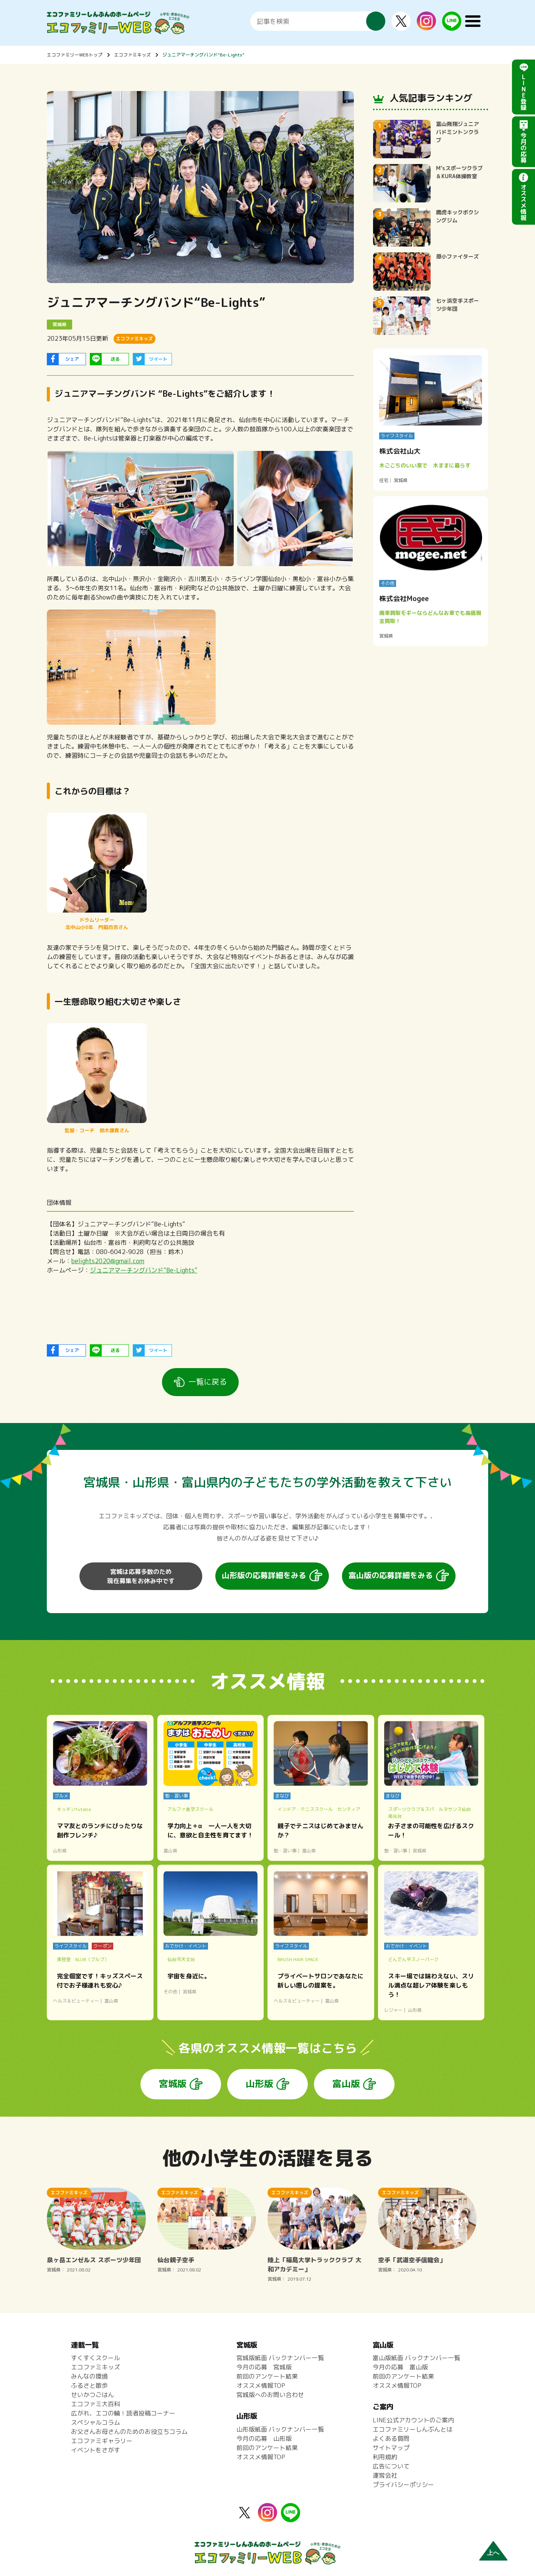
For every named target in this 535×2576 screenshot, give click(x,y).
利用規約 (385, 2457)
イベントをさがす (95, 2450)
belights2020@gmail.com (107, 1261)
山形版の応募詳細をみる (264, 1575)
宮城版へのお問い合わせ (270, 2394)
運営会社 (385, 2475)
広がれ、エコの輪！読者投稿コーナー (123, 2413)
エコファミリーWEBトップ (74, 54)
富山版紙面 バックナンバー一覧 (416, 2358)
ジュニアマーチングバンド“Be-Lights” (203, 54)
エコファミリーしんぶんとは (412, 2429)
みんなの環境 (89, 2376)
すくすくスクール (95, 2358)
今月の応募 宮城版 (264, 2367)
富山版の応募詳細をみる (390, 1575)
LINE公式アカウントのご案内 (413, 2420)
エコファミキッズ (132, 54)
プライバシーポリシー (403, 2484)
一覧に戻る (207, 1381)
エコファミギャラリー (101, 2441)
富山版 (346, 2083)
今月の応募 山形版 (264, 2438)
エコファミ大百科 (95, 2404)
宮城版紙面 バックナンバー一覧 (280, 2358)
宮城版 (173, 2083)
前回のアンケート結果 (267, 2376)
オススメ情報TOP (260, 2385)
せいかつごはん (92, 2394)
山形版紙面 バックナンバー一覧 (280, 2429)
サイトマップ (391, 2447)
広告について (391, 2466)
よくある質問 (391, 2438)
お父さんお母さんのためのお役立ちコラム (129, 2431)
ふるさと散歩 (89, 2385)
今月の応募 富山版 (400, 2367)
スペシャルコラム (95, 2422)
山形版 (259, 2083)
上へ (493, 2552)
